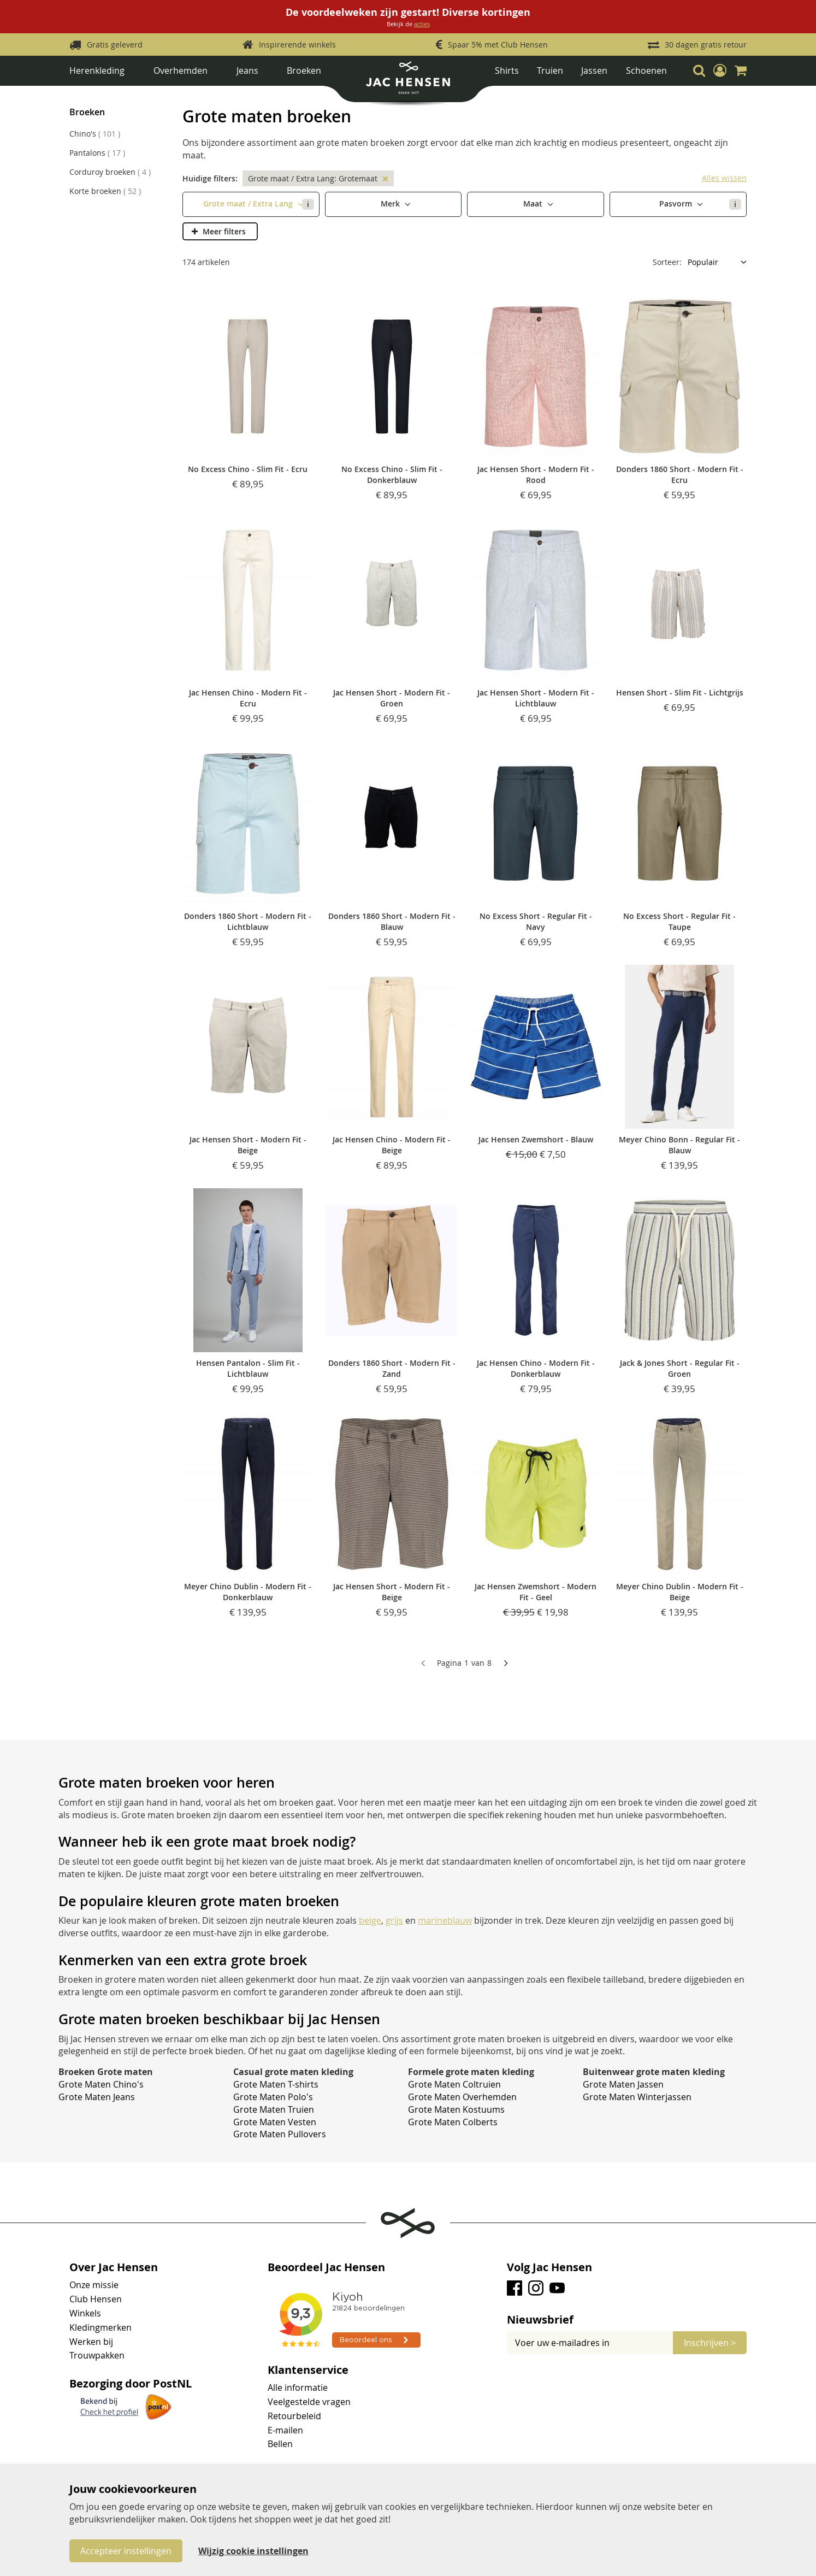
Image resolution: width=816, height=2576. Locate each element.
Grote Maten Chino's (101, 2084)
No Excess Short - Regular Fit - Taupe (679, 921)
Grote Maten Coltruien (454, 2084)
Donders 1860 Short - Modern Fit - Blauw (392, 921)
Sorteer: (667, 262)
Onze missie (94, 2285)
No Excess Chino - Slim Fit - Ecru (248, 469)
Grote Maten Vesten (274, 2122)
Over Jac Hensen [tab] (113, 2267)
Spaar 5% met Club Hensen (498, 44)
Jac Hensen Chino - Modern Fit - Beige (392, 1145)
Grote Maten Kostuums (456, 2109)
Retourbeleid (294, 2416)
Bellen (280, 2444)
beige (370, 1920)
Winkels (85, 2313)
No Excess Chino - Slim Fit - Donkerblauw (391, 474)
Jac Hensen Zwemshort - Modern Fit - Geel (535, 1591)
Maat (534, 203)
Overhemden (180, 70)
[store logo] (407, 81)
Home (80, 94)
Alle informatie (298, 2388)
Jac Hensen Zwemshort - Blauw (535, 1139)
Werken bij (91, 2342)
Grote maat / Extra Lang (258, 204)
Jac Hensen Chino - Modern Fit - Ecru (248, 698)
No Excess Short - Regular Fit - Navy (536, 921)
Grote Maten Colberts (453, 2122)
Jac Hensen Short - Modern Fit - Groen (391, 698)
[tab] (627, 2320)
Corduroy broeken (110, 172)
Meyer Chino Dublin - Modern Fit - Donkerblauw (247, 1591)
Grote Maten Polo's (273, 2097)
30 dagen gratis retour (706, 44)
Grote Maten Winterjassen (637, 2097)
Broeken (304, 70)
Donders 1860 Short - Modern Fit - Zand (392, 1368)
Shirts (507, 70)
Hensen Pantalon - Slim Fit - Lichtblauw (248, 1368)
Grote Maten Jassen (623, 2084)
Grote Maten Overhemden (462, 2097)
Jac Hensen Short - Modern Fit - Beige (248, 1145)
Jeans (247, 70)
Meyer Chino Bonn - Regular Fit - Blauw (679, 1145)
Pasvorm (700, 204)
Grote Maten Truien (273, 2109)
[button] (719, 70)
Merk (391, 203)
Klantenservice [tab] (308, 2370)
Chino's (94, 133)
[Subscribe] (710, 2342)
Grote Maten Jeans (96, 2097)
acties (422, 24)
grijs (394, 1920)
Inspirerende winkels (297, 44)
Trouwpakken (97, 2355)
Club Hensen (95, 2299)
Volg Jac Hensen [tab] (549, 2267)
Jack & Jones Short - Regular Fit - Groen (680, 1368)
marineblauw (445, 1920)
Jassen (594, 70)
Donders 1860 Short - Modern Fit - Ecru (679, 474)
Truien (550, 70)
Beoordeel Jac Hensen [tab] (326, 2267)
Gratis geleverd (115, 44)
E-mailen (285, 2430)
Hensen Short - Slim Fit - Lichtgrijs (679, 692)
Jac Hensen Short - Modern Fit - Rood (535, 474)
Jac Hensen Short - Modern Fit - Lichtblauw (535, 698)
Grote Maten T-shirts (275, 2084)
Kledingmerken (100, 2327)
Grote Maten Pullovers (279, 2134)
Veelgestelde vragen (309, 2402)
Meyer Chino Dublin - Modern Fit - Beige (679, 1591)
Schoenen (646, 70)
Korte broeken (105, 191)
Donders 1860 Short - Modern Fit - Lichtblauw (247, 921)
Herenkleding (97, 70)
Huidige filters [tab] (208, 178)
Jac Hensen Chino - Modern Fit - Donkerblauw (536, 1368)
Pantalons (97, 153)
